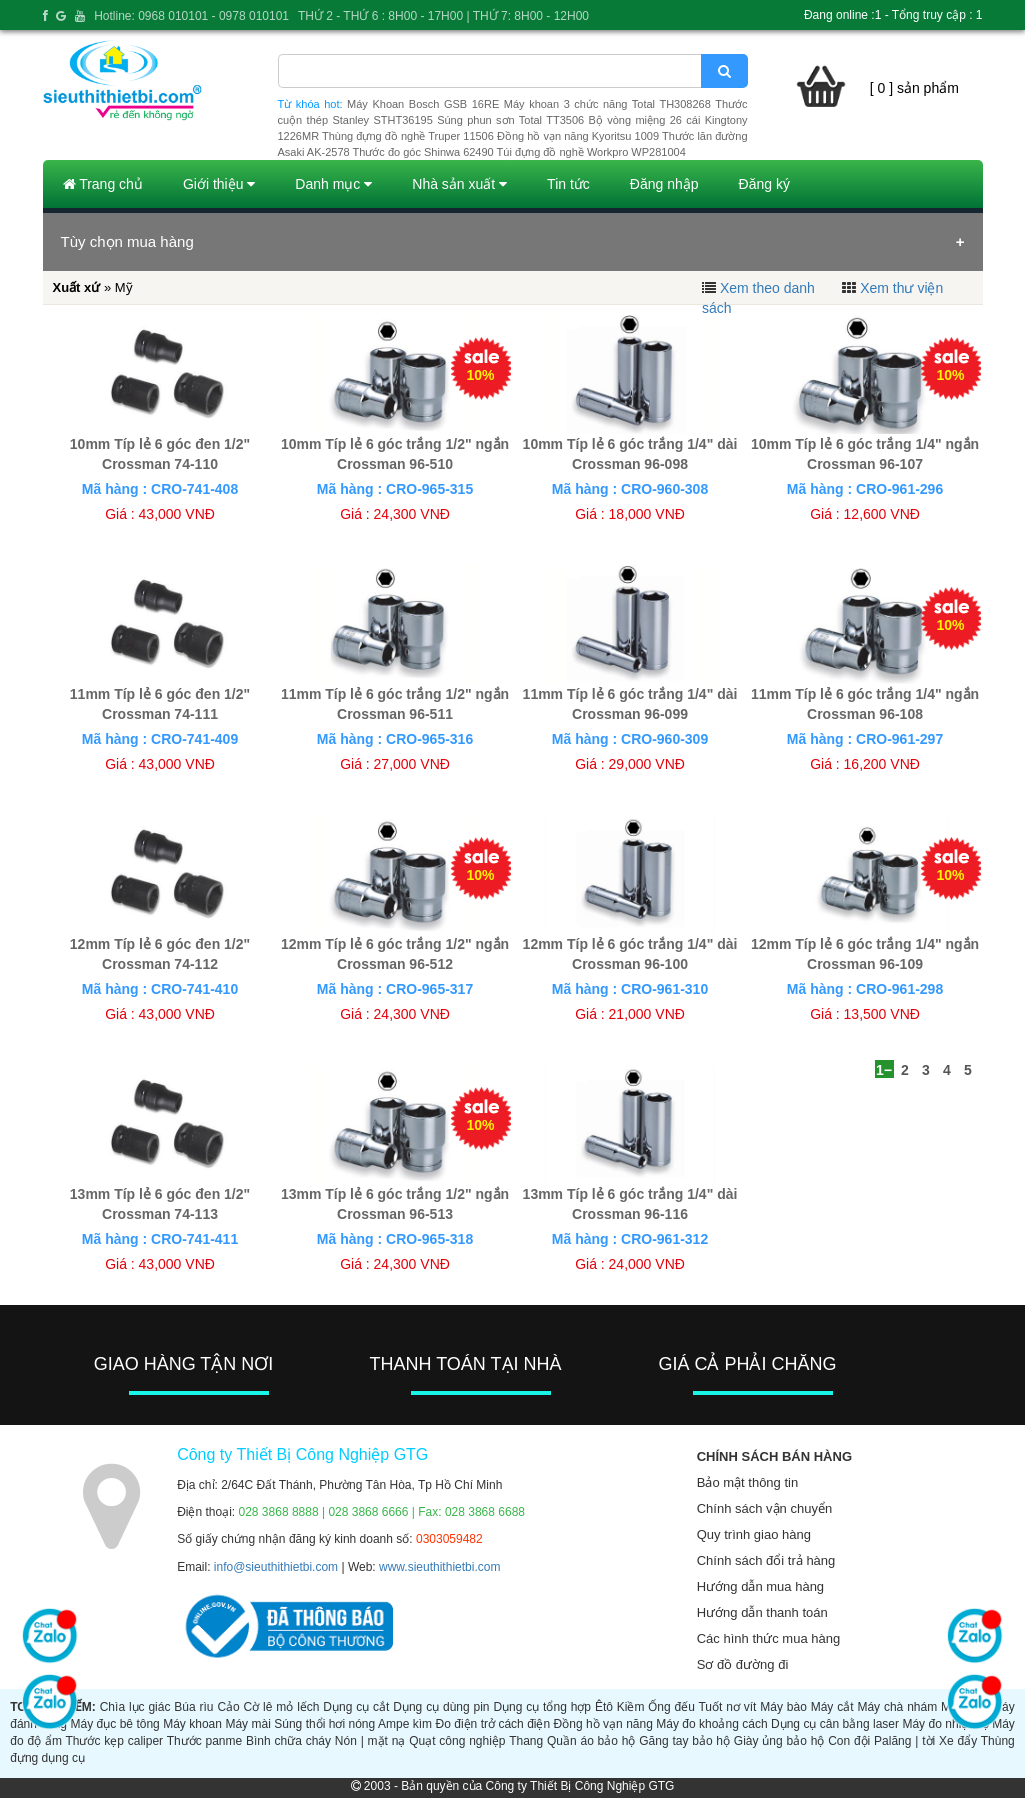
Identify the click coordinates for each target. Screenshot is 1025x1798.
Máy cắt (832, 1707)
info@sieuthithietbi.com (276, 1567)
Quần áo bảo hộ (591, 1741)
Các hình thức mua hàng (768, 1638)
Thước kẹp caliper (114, 1741)
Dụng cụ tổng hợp (542, 1707)
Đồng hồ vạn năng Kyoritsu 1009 (578, 136)
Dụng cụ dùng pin (441, 1707)
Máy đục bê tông (114, 1724)
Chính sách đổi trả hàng (766, 1560)
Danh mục (333, 184)
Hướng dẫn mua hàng (760, 1586)
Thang (526, 1741)
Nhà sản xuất (459, 184)
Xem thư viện (901, 288)
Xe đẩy (958, 1741)
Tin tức (568, 184)
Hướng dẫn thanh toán (762, 1612)
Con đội (849, 1741)
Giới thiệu (219, 184)
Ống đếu (671, 1707)
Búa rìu (193, 1707)
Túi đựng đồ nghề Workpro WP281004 (591, 152)
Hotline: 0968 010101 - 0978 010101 (191, 16)
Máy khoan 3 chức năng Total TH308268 (607, 104)
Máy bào (783, 1707)
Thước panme (205, 1741)
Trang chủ (103, 184)
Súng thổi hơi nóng (324, 1724)
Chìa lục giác (135, 1707)
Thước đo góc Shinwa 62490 (423, 152)
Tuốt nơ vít (727, 1707)
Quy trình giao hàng (754, 1534)
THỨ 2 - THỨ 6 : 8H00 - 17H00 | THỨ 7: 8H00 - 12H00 (443, 16)
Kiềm (631, 1707)
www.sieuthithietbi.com (439, 1567)
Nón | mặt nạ (370, 1741)
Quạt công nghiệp (457, 1741)
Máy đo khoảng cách (711, 1724)
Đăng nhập (664, 184)
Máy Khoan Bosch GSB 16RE (423, 104)
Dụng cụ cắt (356, 1707)
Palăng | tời (904, 1741)
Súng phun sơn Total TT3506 (510, 120)
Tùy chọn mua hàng (127, 241)
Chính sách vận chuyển (764, 1508)
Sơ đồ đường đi (743, 1664)
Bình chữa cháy (288, 1741)
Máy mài (247, 1724)
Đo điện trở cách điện (492, 1724)
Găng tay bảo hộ (684, 1741)
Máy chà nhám (897, 1707)
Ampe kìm (405, 1724)
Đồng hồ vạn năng (603, 1724)
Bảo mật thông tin (747, 1482)
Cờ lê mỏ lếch (282, 1707)
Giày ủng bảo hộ (779, 1741)
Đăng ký (764, 184)
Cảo (228, 1707)
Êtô (604, 1707)
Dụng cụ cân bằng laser (835, 1724)
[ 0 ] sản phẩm (914, 88)
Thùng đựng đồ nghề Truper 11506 (408, 136)
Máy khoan (192, 1724)
